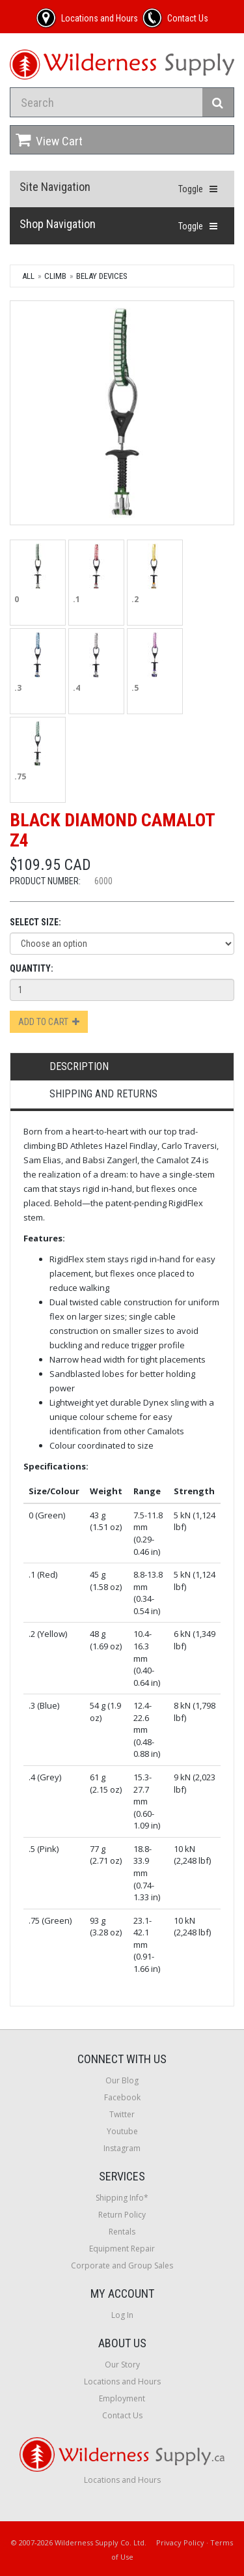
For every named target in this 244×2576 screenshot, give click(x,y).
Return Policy (122, 2214)
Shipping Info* (122, 2197)
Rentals (122, 2231)
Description (79, 1066)
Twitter (122, 2114)
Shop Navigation (58, 224)
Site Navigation (55, 187)
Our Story (122, 2364)
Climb (55, 276)
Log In (122, 2315)
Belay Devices (102, 276)
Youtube (122, 2131)
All (28, 276)
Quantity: (31, 968)
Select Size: (35, 922)
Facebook (122, 2097)
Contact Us (122, 2415)
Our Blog (122, 2080)
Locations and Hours (122, 2381)
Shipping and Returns (103, 1094)
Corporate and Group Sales (122, 2265)
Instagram (122, 2148)
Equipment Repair (122, 2248)
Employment (122, 2398)
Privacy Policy (180, 2542)
